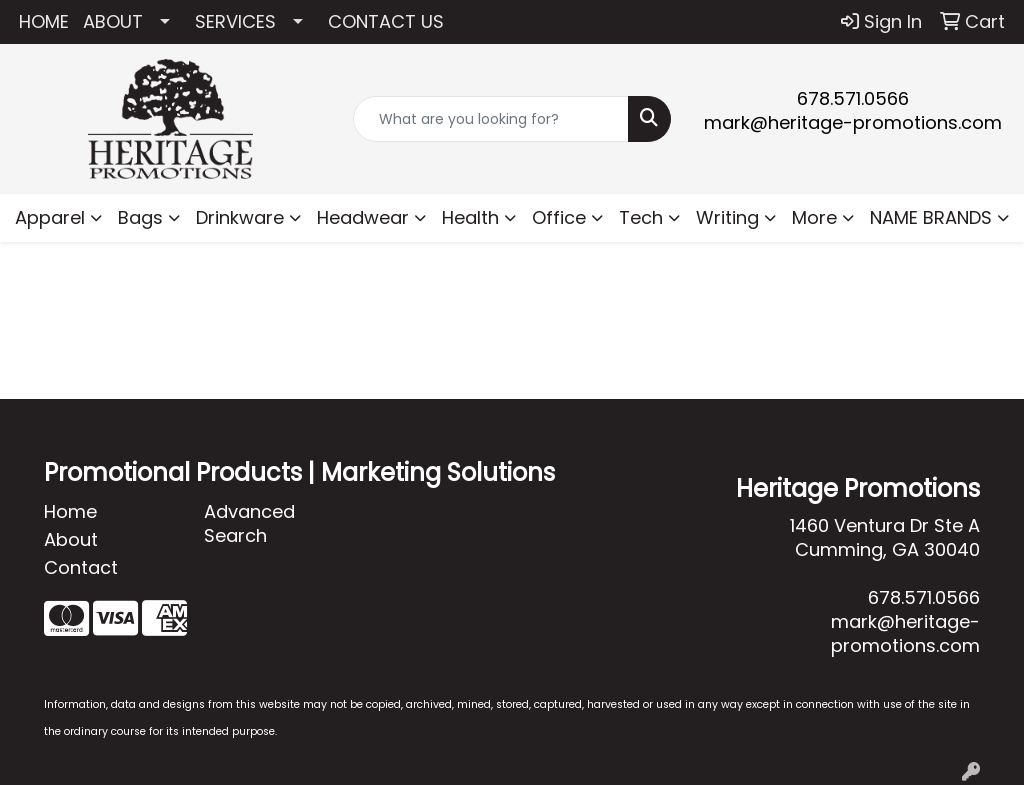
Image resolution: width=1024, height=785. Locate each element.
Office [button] (559, 217)
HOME (44, 21)
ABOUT (113, 21)
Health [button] (470, 217)
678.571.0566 (853, 98)
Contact (81, 567)
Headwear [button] (363, 217)
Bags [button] (140, 217)
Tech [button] (641, 217)
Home (70, 511)
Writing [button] (727, 217)
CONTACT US (386, 21)
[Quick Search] (490, 119)
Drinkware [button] (240, 217)
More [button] (814, 217)
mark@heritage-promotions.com (853, 122)
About (71, 539)
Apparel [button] (50, 217)
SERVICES (235, 21)
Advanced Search (249, 523)
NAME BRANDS (931, 217)
